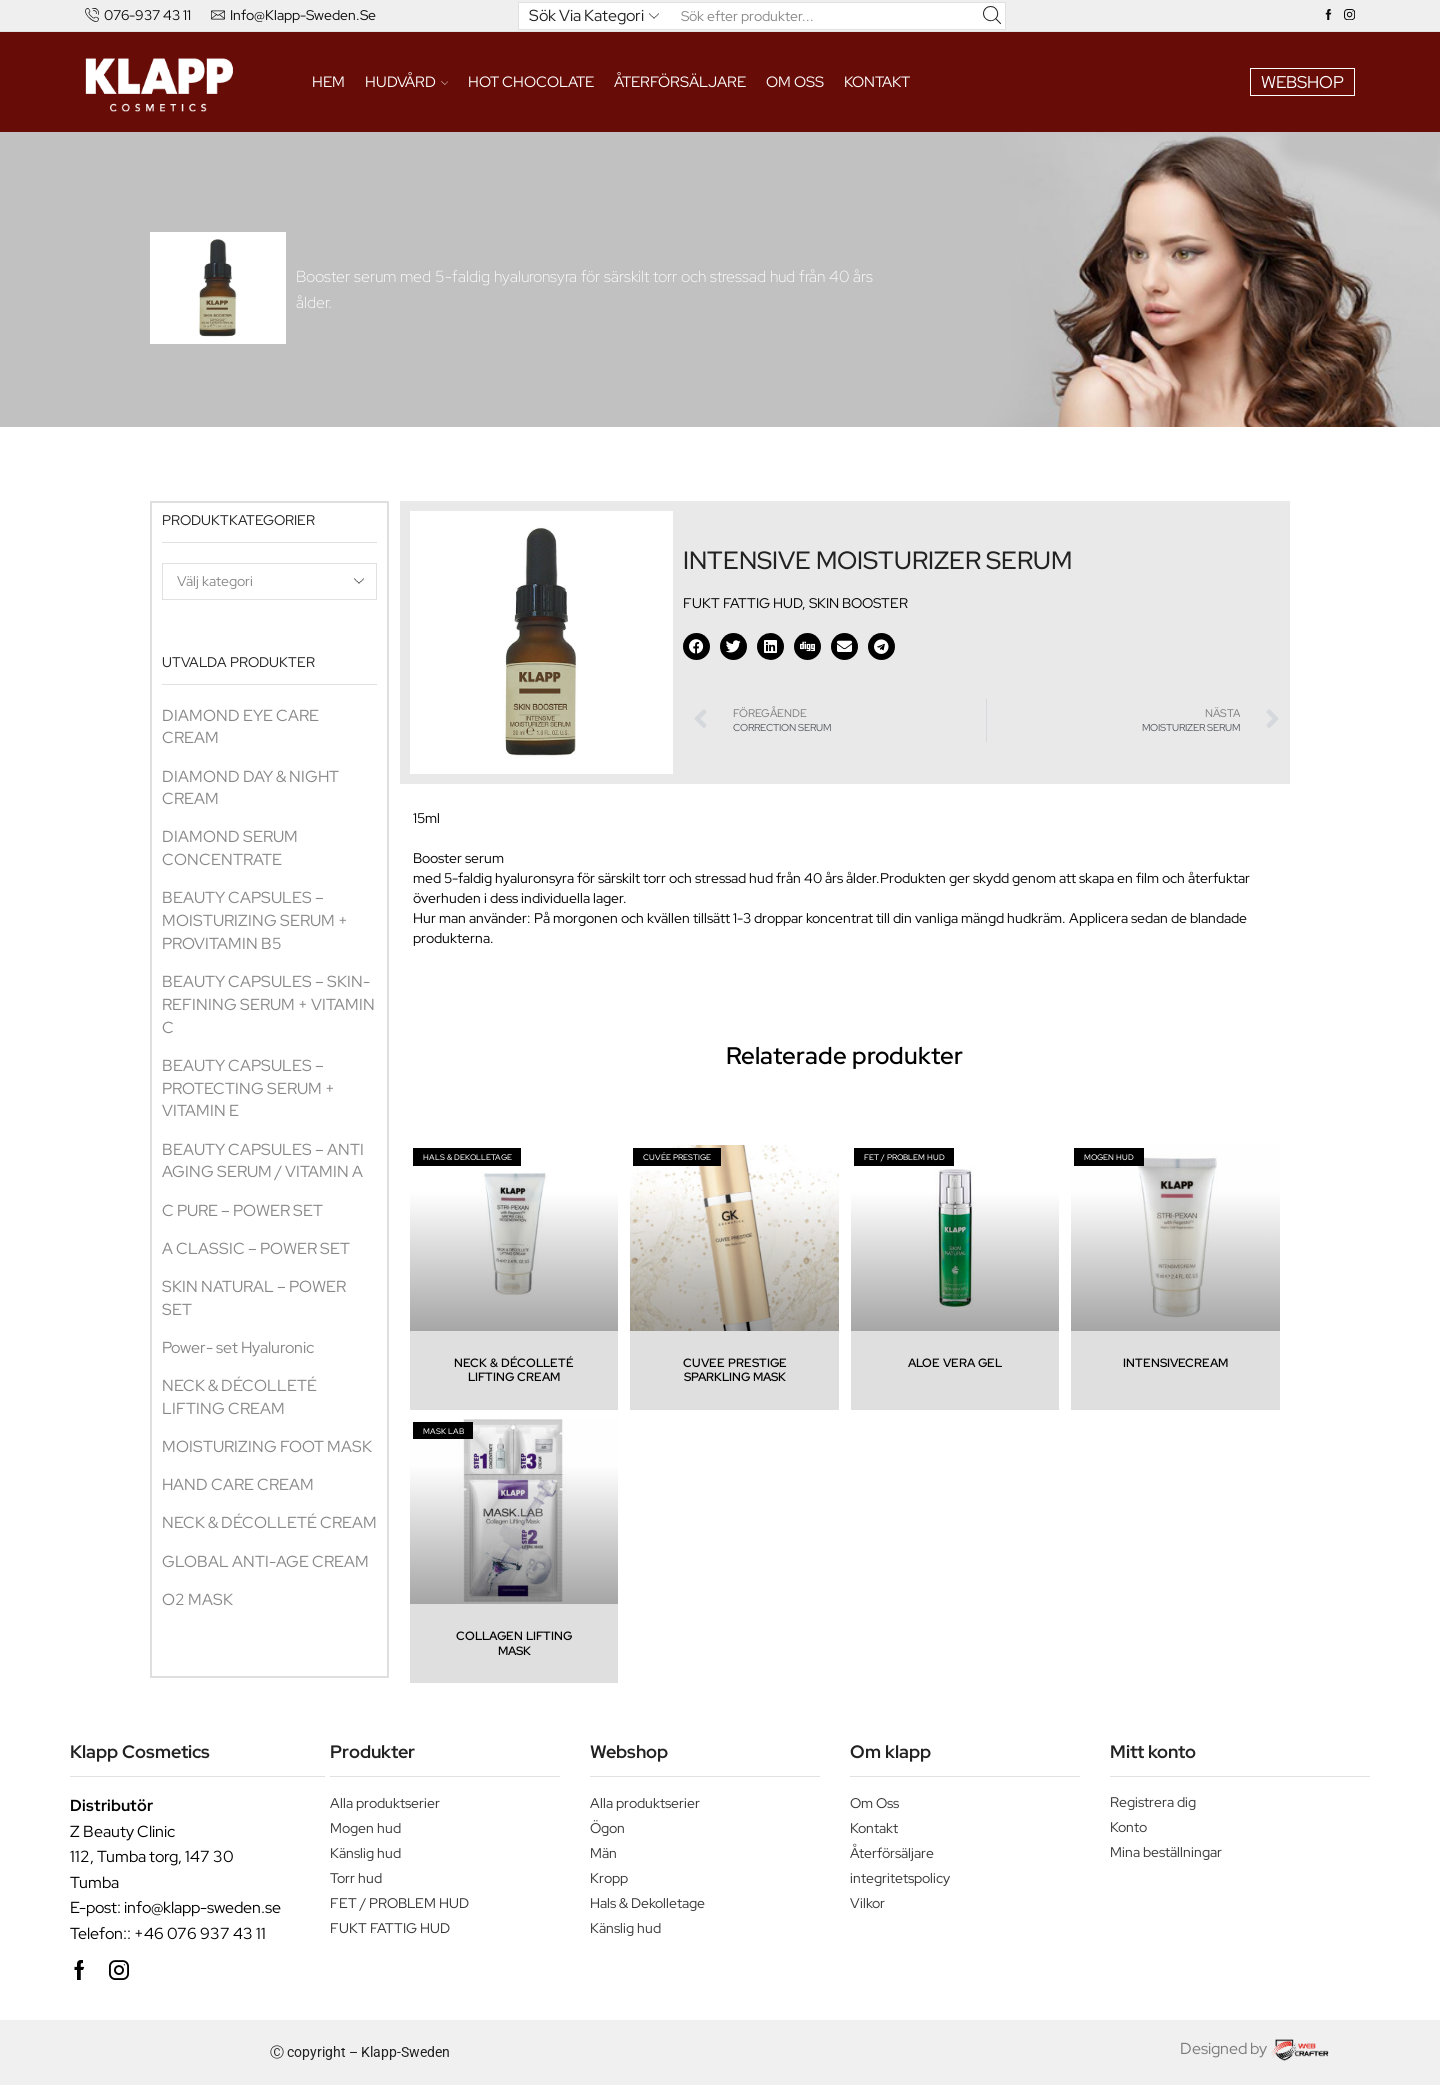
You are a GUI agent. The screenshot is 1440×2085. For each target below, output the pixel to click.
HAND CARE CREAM (238, 1484)
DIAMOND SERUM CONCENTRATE (230, 848)
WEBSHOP (1302, 82)
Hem (328, 81)
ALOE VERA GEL (955, 1363)
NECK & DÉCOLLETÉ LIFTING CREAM (239, 1397)
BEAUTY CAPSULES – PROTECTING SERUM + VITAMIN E (248, 1088)
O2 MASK (197, 1599)
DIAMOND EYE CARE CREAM (240, 727)
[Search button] (992, 16)
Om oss (795, 81)
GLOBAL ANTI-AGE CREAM (265, 1561)
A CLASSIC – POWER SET (256, 1248)
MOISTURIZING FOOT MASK (267, 1446)
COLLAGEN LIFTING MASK (514, 1643)
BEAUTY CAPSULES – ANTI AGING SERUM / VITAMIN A (264, 1161)
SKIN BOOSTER (858, 603)
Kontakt (877, 81)
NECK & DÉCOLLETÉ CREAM (269, 1522)
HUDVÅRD (407, 81)
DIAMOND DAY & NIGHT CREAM (250, 788)
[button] (696, 646)
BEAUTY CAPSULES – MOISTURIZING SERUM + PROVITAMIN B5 (255, 920)
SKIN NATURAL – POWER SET (254, 1298)
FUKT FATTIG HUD (742, 603)
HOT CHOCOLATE (531, 81)
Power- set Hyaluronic (238, 1347)
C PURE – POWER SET (242, 1210)
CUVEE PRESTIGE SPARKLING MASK (735, 1370)
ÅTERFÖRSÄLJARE (680, 81)
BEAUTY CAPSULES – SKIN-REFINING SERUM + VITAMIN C (268, 1004)
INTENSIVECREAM (1175, 1363)
